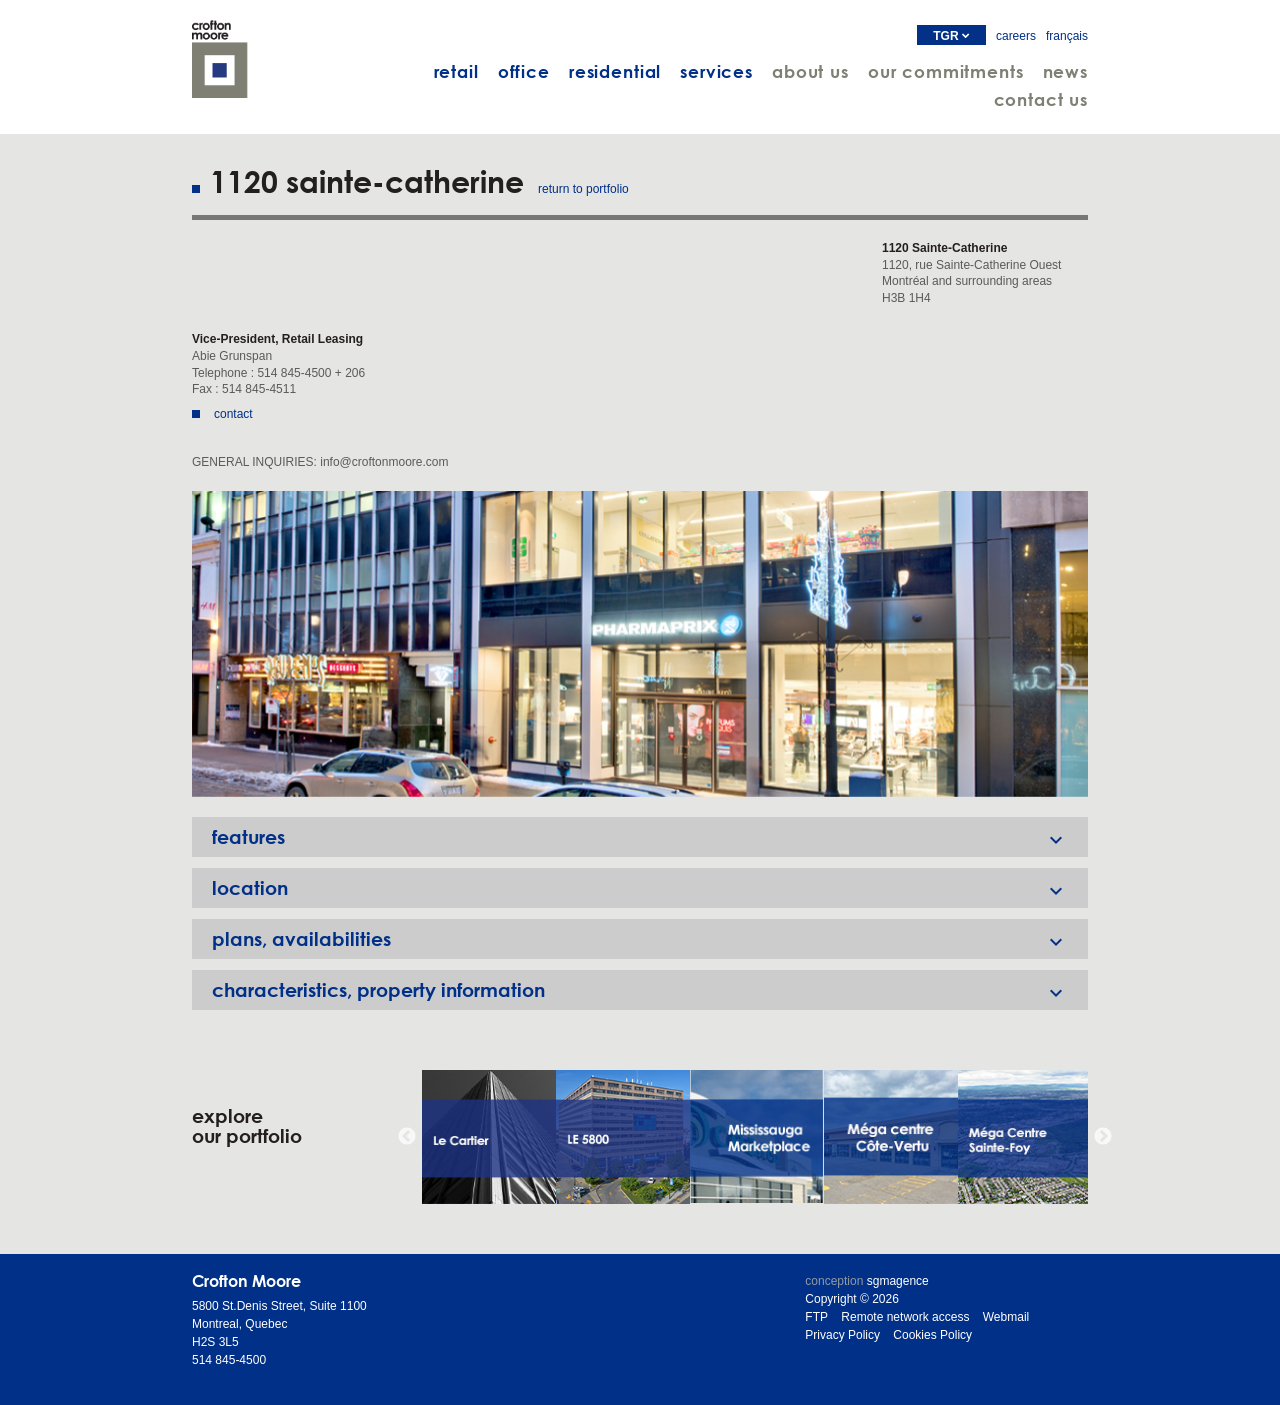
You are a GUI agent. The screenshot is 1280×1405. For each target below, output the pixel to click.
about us (810, 71)
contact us (1041, 99)
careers (1016, 36)
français (1067, 36)
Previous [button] (407, 1137)
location (650, 888)
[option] (640, 643)
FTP (816, 1317)
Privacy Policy (842, 1335)
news (1065, 71)
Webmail (1006, 1317)
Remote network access (905, 1317)
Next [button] (1103, 1137)
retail (456, 71)
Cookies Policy (932, 1335)
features (650, 837)
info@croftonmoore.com (384, 462)
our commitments (946, 71)
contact (233, 414)
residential (615, 71)
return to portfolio (583, 189)
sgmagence (898, 1281)
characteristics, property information (650, 990)
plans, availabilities (650, 939)
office (524, 71)
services (716, 71)
